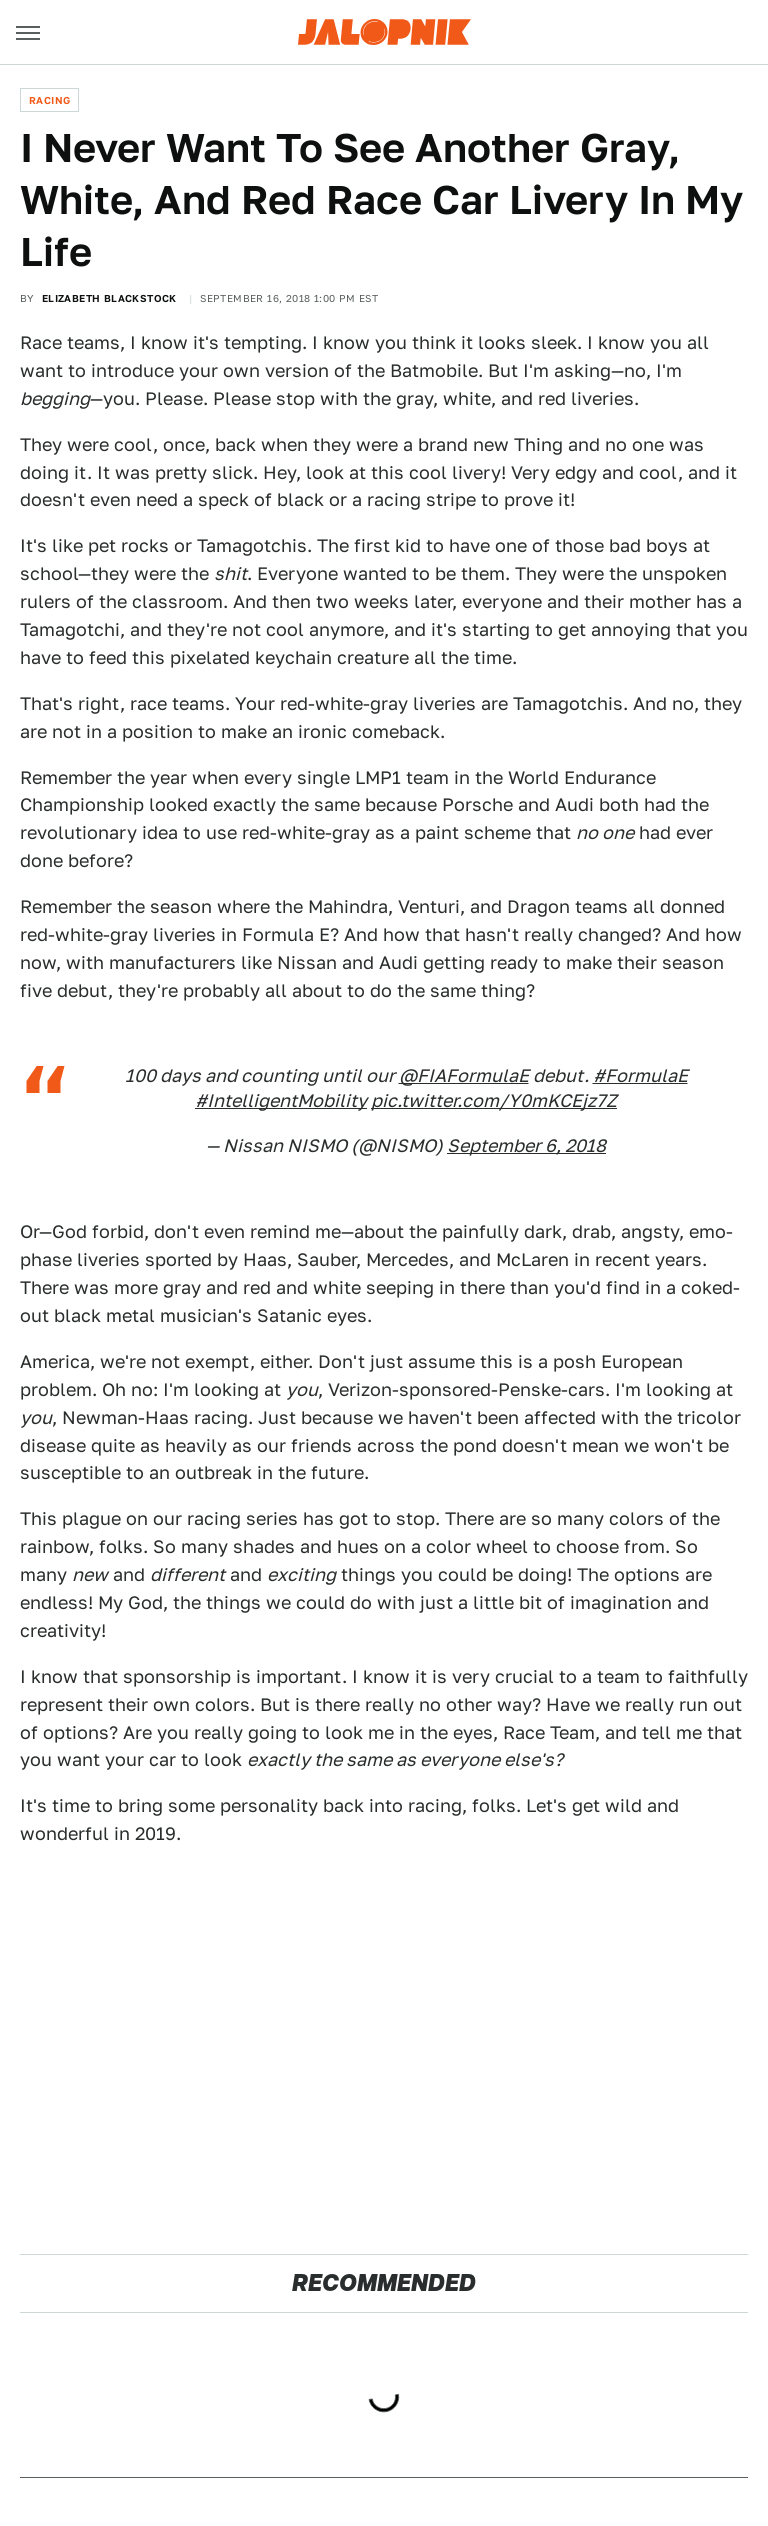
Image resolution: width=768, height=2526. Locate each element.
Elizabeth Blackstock (109, 298)
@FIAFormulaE (464, 1075)
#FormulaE (640, 1075)
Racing (49, 100)
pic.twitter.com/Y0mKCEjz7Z (494, 1100)
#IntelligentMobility (281, 1100)
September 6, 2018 (526, 1145)
